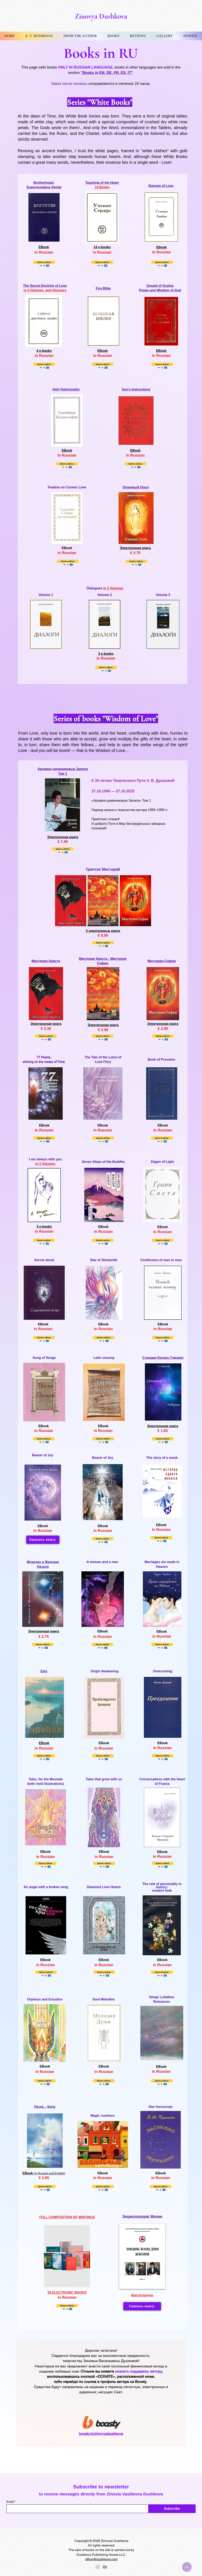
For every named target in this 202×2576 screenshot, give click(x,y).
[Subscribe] (172, 2508)
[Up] (187, 2567)
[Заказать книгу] (42, 1540)
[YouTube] (104, 2567)
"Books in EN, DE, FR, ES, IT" (107, 73)
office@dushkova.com (101, 2559)
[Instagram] (97, 2567)
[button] (39, 36)
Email (10, 2501)
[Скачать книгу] (142, 2306)
